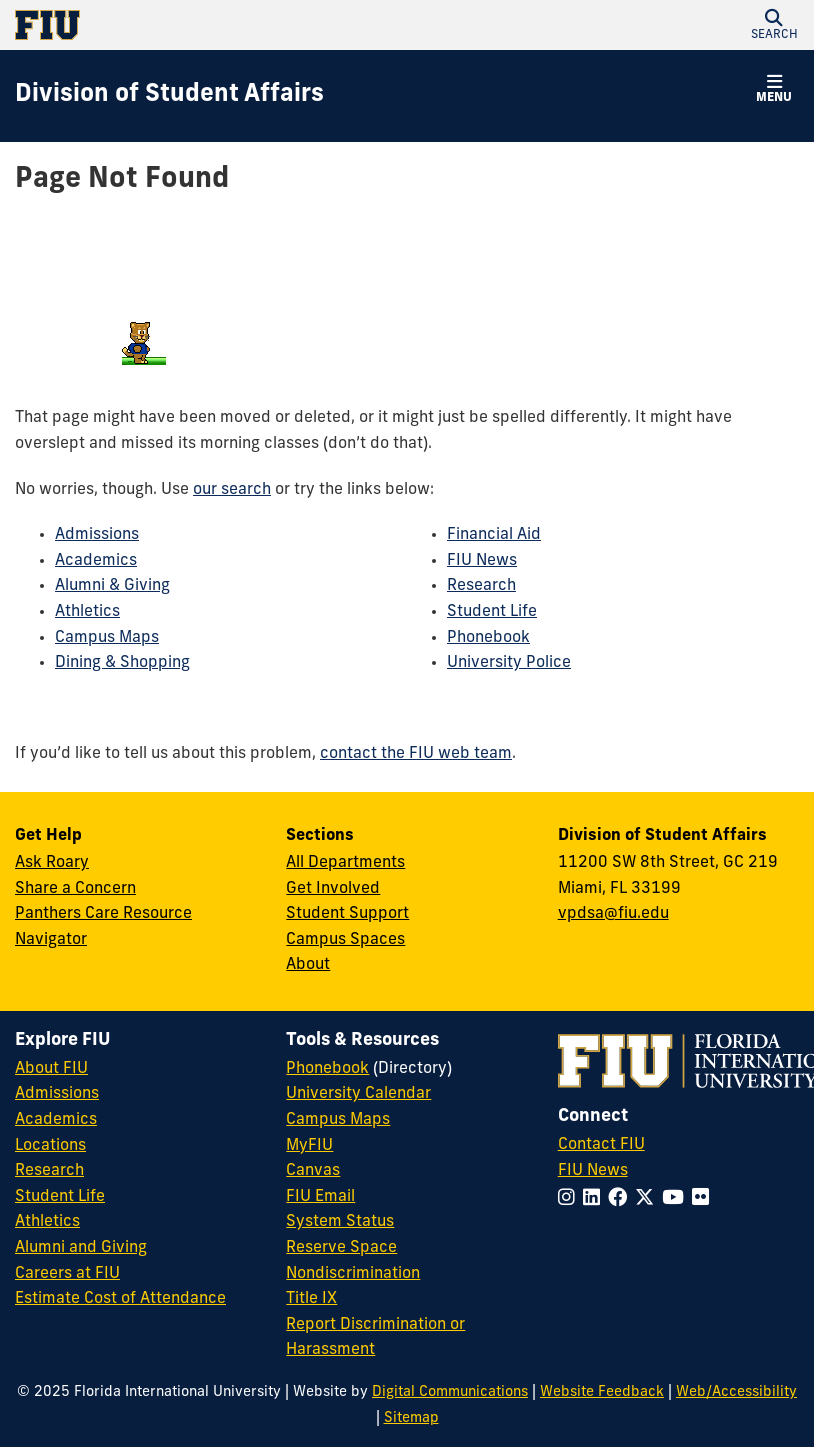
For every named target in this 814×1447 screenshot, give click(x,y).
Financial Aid (494, 535)
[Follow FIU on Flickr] (704, 1199)
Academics (96, 561)
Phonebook (488, 638)
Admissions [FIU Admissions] (57, 1094)
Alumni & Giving (112, 586)
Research (481, 586)
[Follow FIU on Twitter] (648, 1199)
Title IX (311, 1299)
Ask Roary (52, 863)
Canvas (313, 1171)
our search (232, 490)
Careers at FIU (67, 1274)
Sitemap (411, 1418)
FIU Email (320, 1197)
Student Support (347, 914)
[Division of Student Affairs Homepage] (169, 96)
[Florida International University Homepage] (211, 25)
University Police (509, 663)
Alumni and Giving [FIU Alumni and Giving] (81, 1248)
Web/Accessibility (736, 1392)
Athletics (87, 612)
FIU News (482, 561)
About (308, 965)
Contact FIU (601, 1145)
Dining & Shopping (122, 663)
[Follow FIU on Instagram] (570, 1199)
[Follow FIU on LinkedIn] (595, 1199)
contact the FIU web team (416, 754)
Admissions (97, 535)
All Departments (345, 863)
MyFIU (309, 1146)
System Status (340, 1222)
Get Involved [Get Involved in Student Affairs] (333, 889)
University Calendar (358, 1094)
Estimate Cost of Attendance (120, 1299)
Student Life (492, 612)
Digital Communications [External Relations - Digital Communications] (450, 1392)
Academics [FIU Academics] (56, 1120)
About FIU (51, 1069)
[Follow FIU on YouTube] (677, 1199)
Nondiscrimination (353, 1274)
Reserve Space (341, 1248)
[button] (774, 25)
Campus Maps (107, 638)
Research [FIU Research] (49, 1171)
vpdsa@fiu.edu (613, 914)
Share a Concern (75, 889)
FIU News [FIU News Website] (593, 1171)
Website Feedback (602, 1392)
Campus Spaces (345, 940)
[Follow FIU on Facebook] (621, 1199)
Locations (50, 1146)
